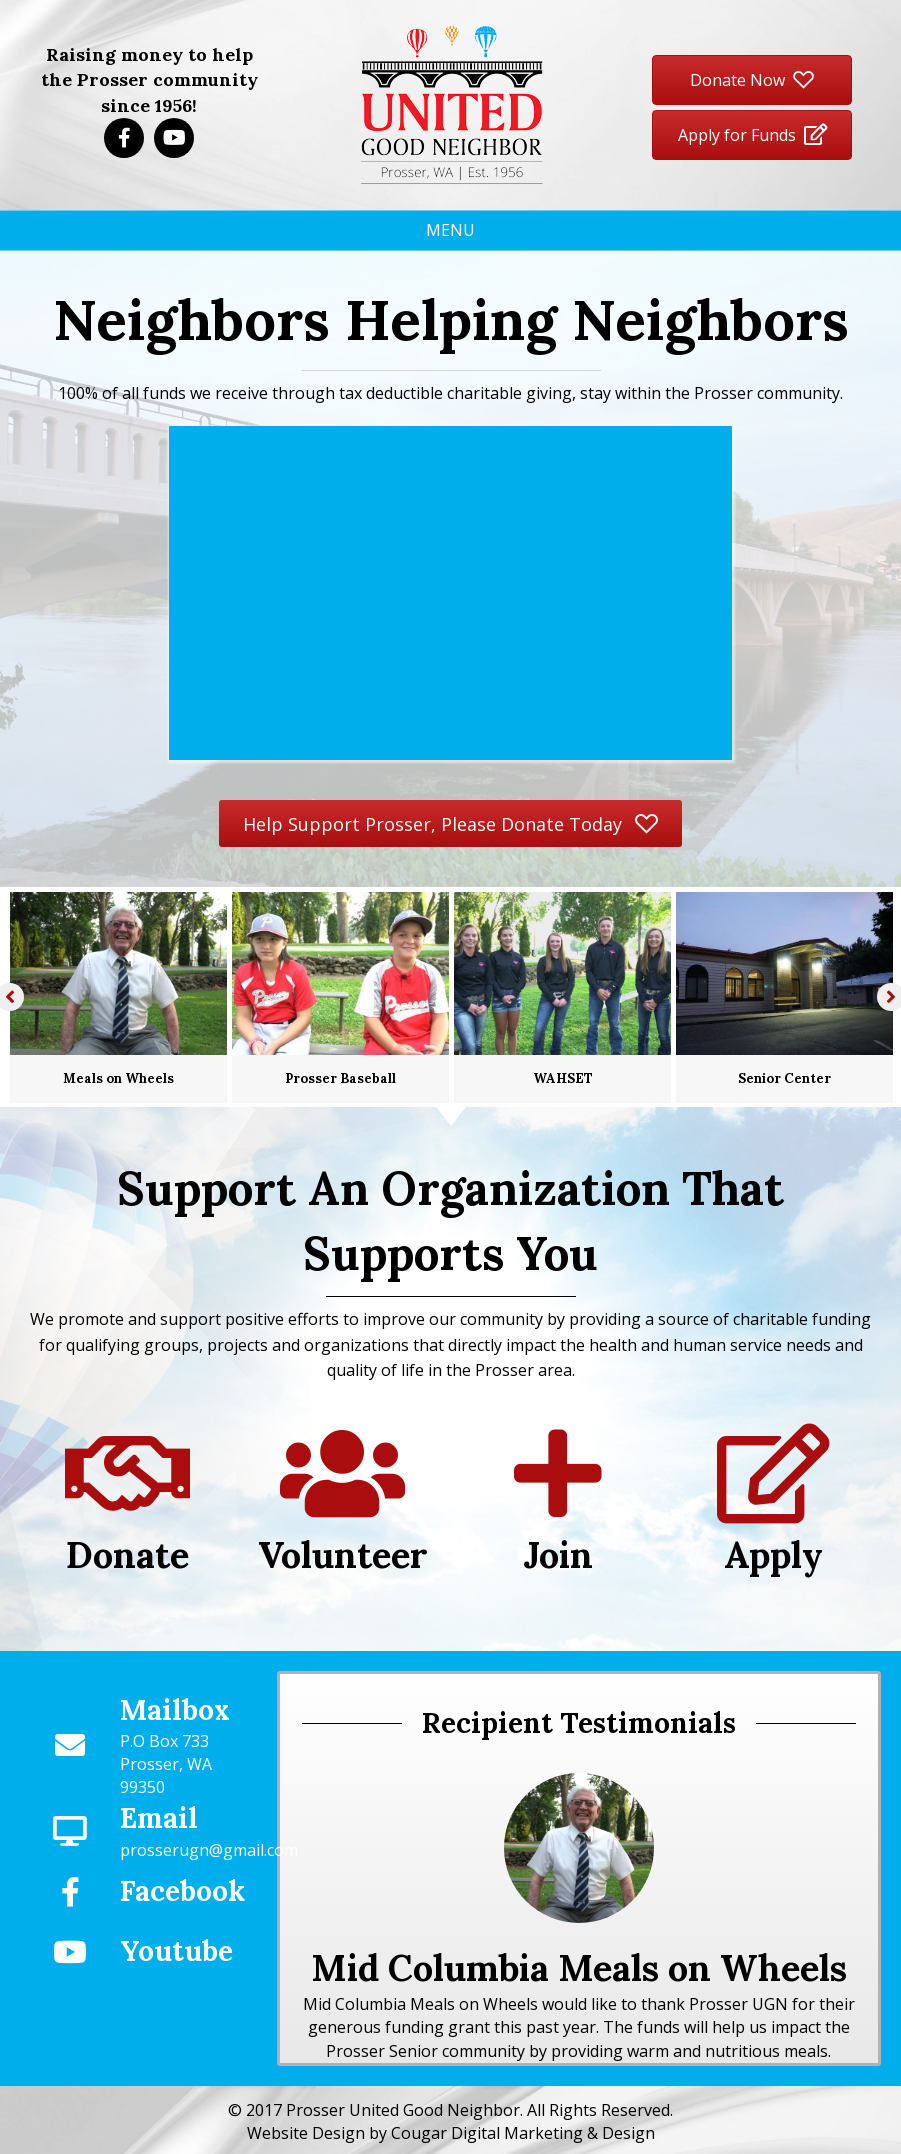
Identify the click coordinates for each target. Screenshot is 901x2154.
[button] (124, 138)
